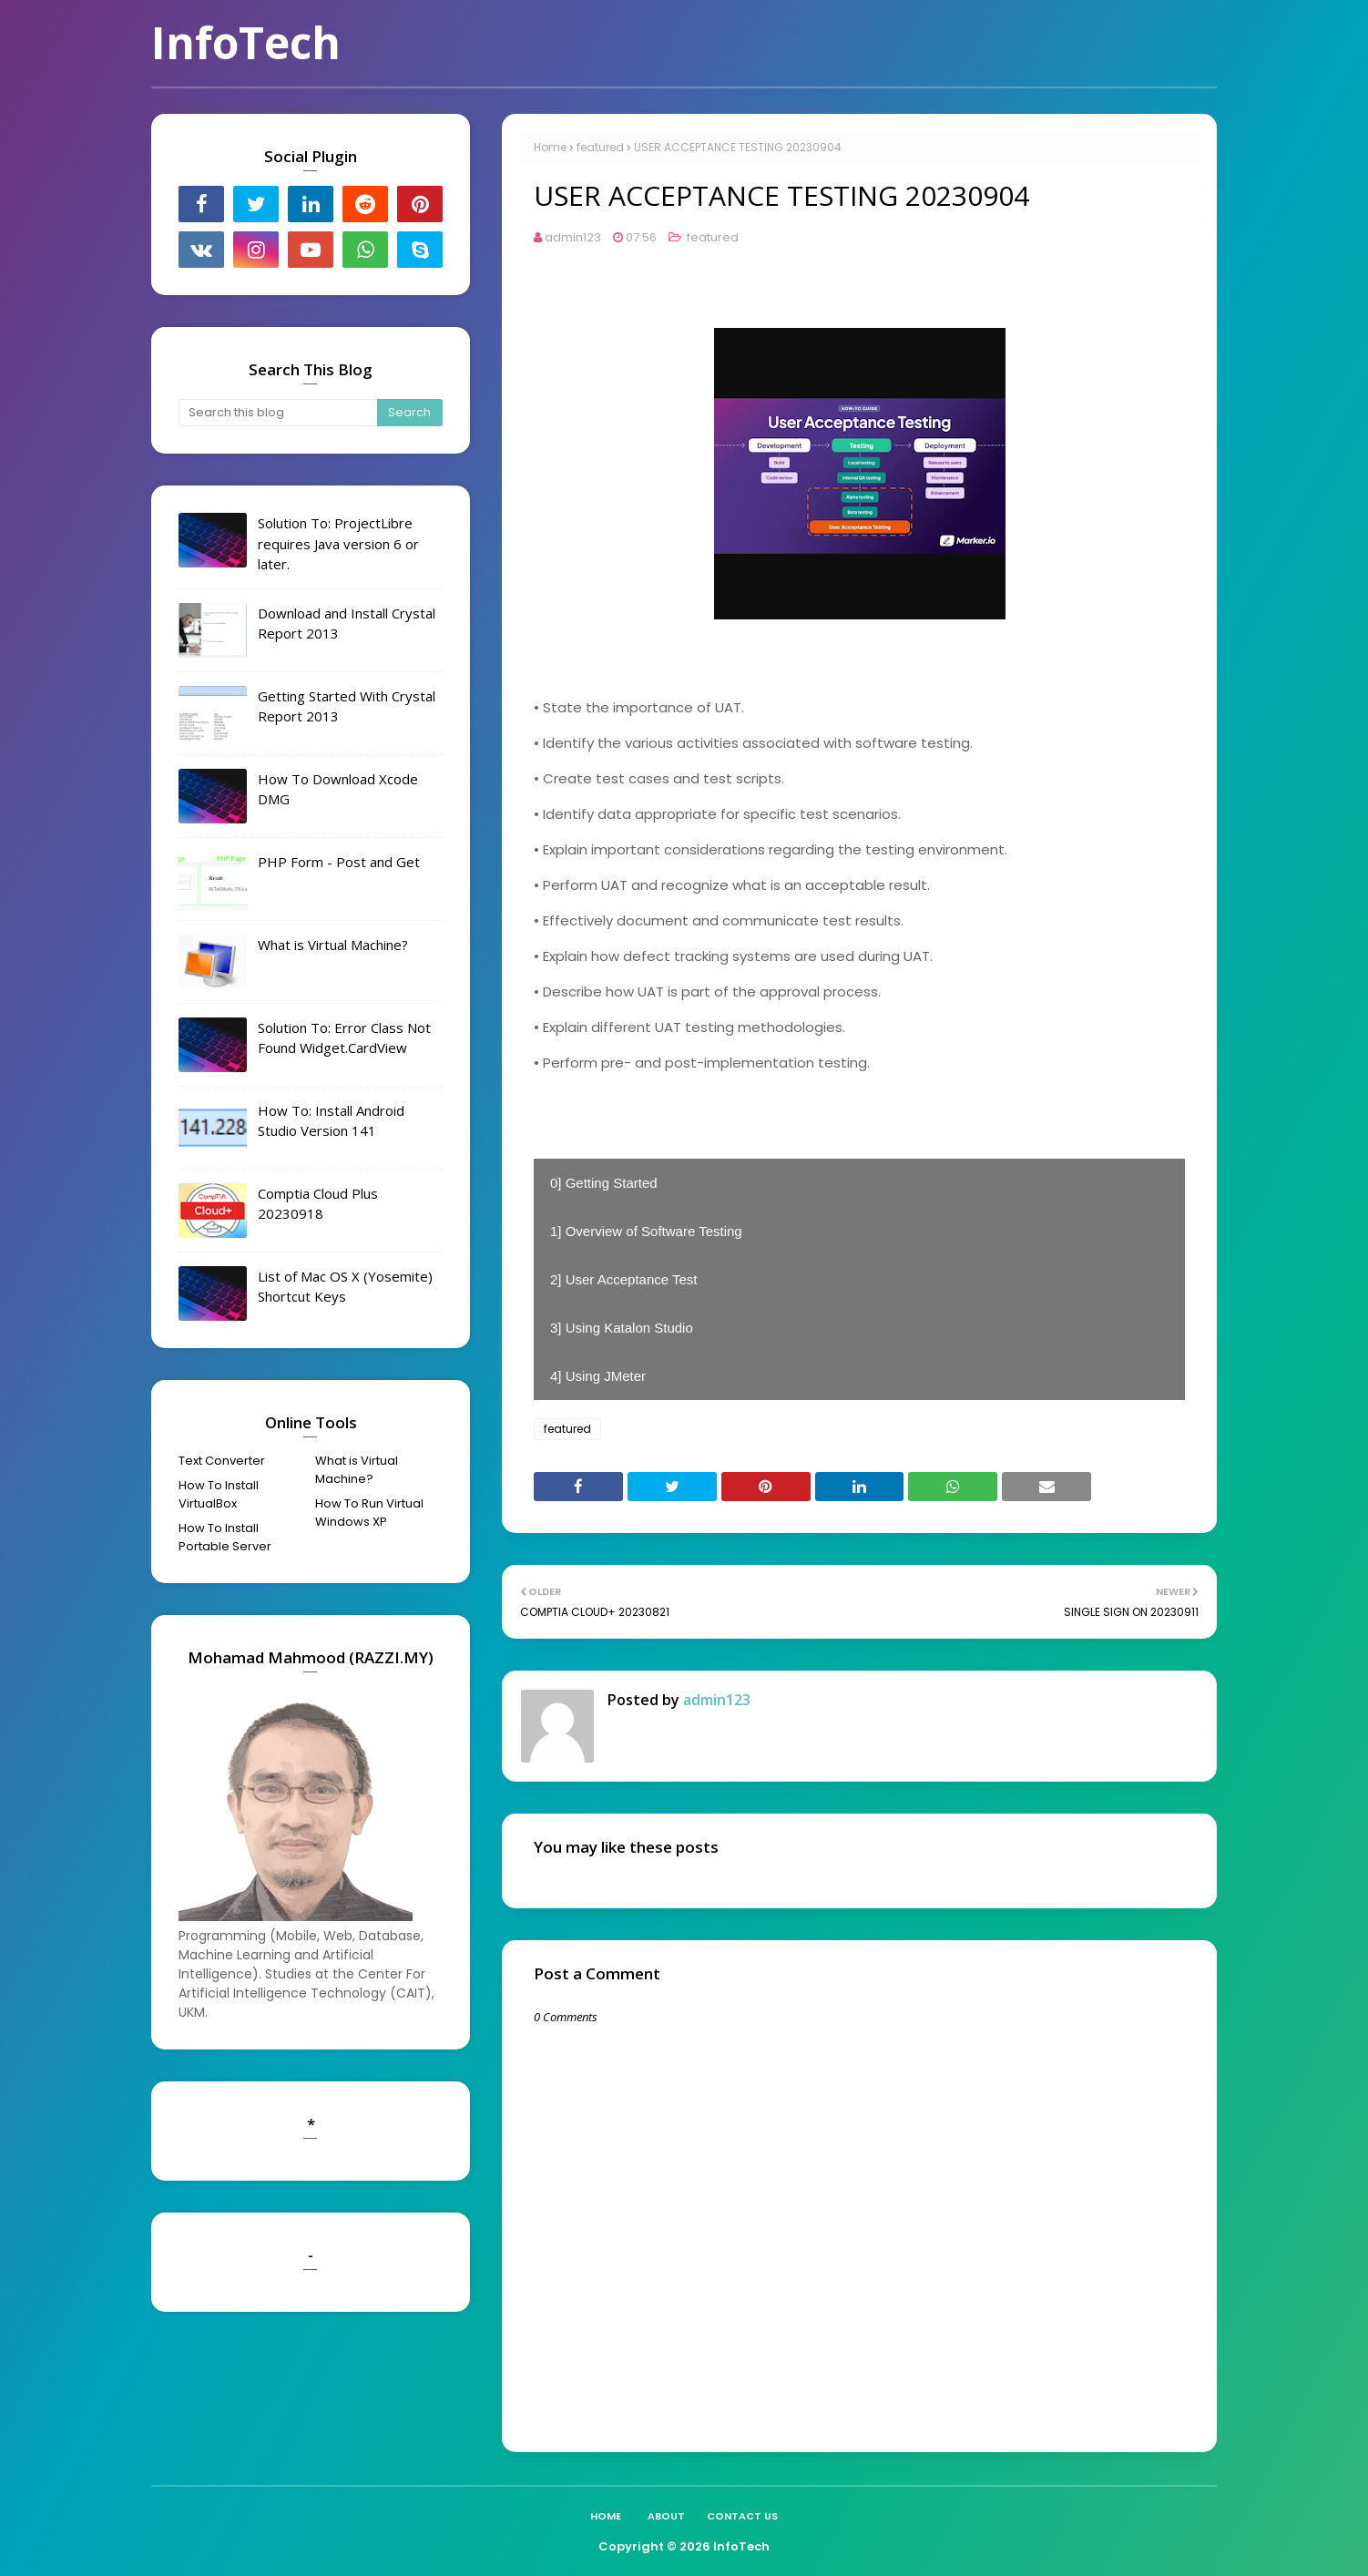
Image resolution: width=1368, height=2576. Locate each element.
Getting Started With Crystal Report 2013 (346, 706)
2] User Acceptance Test (623, 1279)
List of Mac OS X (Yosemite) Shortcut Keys (345, 1286)
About (666, 2516)
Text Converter (222, 1460)
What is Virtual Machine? (333, 944)
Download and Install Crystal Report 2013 (346, 623)
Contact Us (742, 2516)
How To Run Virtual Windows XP (369, 1512)
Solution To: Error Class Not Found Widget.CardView (344, 1038)
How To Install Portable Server (225, 1537)
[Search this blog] (278, 412)
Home (550, 147)
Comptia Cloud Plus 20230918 (318, 1203)
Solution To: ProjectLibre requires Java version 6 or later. (338, 543)
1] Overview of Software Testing (646, 1231)
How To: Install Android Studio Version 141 (331, 1120)
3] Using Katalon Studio (621, 1327)
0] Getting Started (604, 1183)
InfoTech (246, 42)
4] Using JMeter (598, 1376)
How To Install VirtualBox (219, 1494)
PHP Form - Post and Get (339, 862)
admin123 (573, 237)
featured (600, 147)
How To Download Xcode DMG (338, 789)
